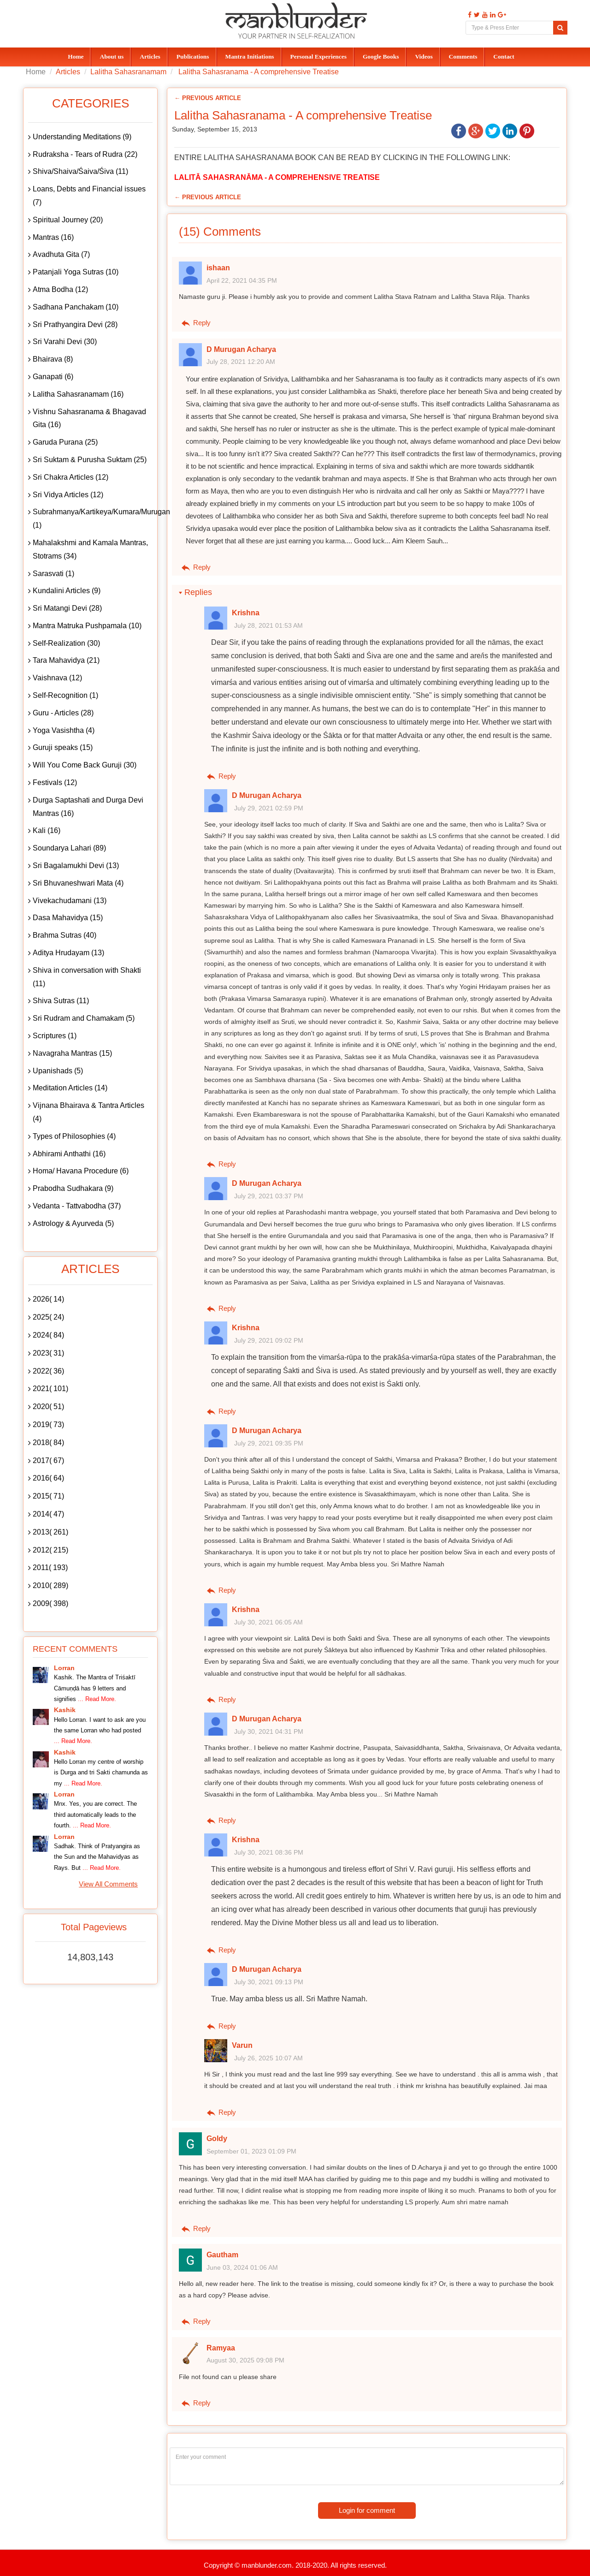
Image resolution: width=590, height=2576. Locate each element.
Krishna (246, 613)
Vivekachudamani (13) (69, 900)
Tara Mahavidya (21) (66, 660)
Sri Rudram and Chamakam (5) (84, 1018)
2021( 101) (50, 1388)
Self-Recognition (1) (65, 695)
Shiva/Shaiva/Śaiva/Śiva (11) (80, 171)
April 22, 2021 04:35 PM (241, 280)
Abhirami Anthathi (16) (69, 1154)
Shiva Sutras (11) (61, 1001)
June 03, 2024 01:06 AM (242, 2267)
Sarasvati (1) (53, 573)
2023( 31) (48, 1353)
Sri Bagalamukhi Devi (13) (76, 865)
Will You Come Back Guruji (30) (84, 765)
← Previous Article (207, 98)
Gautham (222, 2255)
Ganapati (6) (53, 377)
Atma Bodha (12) (60, 289)
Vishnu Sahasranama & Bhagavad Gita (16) (89, 418)
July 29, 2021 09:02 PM (268, 1340)
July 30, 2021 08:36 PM (268, 1852)
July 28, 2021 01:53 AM (268, 625)
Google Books (381, 56)
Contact (503, 56)
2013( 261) (50, 1532)
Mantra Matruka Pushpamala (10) (87, 626)
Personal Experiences (318, 56)
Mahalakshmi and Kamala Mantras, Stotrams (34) (90, 549)
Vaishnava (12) (57, 678)
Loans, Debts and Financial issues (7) (89, 195)
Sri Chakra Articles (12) (70, 477)
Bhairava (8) (53, 359)
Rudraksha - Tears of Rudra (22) (85, 154)
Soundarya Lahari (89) (69, 848)
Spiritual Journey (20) (68, 220)
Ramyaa (220, 2348)
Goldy (216, 2138)
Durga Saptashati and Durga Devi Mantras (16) (88, 806)
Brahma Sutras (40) (64, 935)
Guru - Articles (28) (63, 713)
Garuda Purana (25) (65, 442)
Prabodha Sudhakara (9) (73, 1188)
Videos (423, 56)
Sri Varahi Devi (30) (65, 341)
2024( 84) (48, 1335)
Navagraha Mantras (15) (72, 1053)
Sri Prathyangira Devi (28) (75, 324)
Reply (195, 323)
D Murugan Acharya (241, 349)
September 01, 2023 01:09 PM (251, 2151)
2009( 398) (50, 1603)
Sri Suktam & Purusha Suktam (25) (90, 460)
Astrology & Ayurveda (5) (73, 1223)
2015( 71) (48, 1496)
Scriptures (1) (55, 1036)
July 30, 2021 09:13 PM (268, 1982)
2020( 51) (48, 1406)
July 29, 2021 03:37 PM (268, 1196)
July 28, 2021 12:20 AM (240, 361)
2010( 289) (50, 1585)
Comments (463, 56)
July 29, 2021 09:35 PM (268, 1443)
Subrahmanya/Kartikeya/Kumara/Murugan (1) (93, 518)
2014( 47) (48, 1514)
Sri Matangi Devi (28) (67, 608)
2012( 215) (50, 1550)
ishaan (218, 268)
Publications (193, 56)
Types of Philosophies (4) (74, 1136)
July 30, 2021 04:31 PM (268, 1731)
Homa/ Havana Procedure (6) (81, 1171)
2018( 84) (48, 1442)
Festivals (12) (55, 782)
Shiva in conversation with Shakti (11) (87, 977)
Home (75, 56)
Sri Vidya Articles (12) (68, 495)
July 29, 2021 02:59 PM (268, 808)
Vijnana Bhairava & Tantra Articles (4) (88, 1112)
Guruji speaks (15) (63, 747)
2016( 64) (48, 1478)
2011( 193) (50, 1567)
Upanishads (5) (58, 1071)
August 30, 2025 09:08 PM (245, 2360)
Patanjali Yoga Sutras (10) (75, 272)
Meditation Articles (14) (70, 1088)
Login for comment (367, 2510)
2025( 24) (48, 1317)
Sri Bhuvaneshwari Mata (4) (78, 883)
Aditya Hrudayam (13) (68, 953)
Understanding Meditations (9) (82, 137)
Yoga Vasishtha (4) (63, 730)
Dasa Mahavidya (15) (68, 918)
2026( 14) (48, 1299)
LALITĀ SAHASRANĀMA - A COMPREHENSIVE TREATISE (277, 177)
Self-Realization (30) (66, 643)
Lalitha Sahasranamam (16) (78, 394)
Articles (150, 56)
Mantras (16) (53, 237)
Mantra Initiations (249, 56)
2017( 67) (48, 1460)
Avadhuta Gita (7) (61, 254)
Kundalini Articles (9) (66, 591)
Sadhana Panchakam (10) (75, 307)
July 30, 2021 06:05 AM (268, 1622)
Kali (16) (46, 830)
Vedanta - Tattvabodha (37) (77, 1206)
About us (112, 56)
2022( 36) (48, 1371)
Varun (242, 2045)
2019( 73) (48, 1424)
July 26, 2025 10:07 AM (268, 2058)
